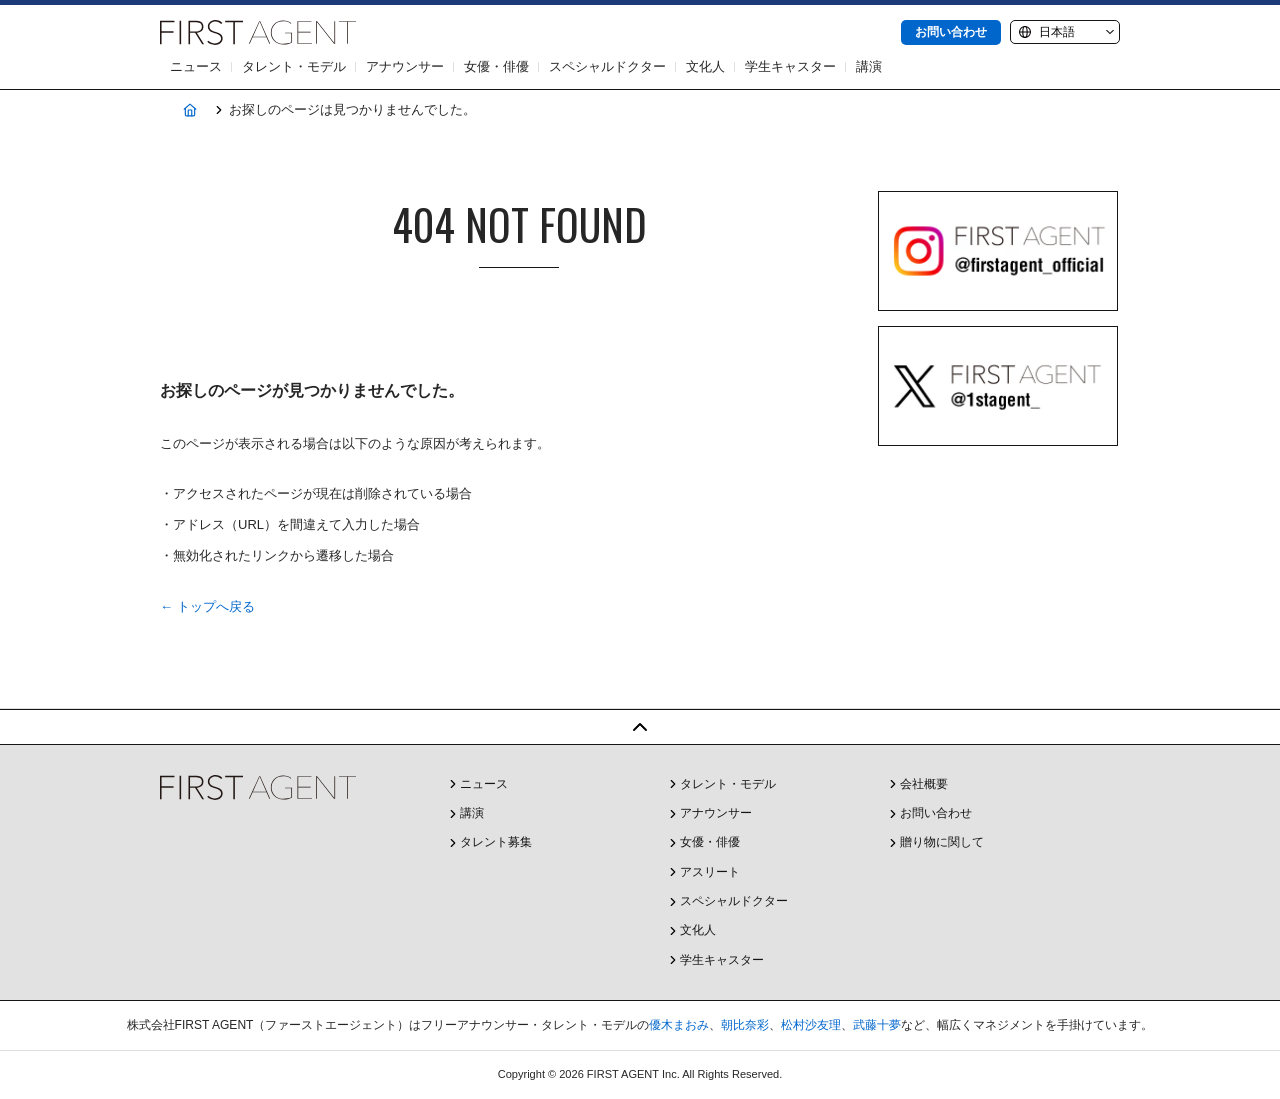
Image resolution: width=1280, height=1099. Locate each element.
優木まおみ (679, 1025)
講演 (869, 66)
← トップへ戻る (207, 606)
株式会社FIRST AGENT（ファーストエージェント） (258, 32)
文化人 (705, 66)
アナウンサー (405, 66)
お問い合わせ (951, 32)
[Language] (1065, 32)
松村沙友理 (811, 1025)
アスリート (710, 872)
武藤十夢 (877, 1025)
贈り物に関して (942, 842)
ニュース (196, 66)
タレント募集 (496, 842)
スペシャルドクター (607, 66)
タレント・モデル (294, 66)
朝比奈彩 (745, 1025)
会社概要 (924, 784)
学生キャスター (790, 66)
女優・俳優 (496, 66)
